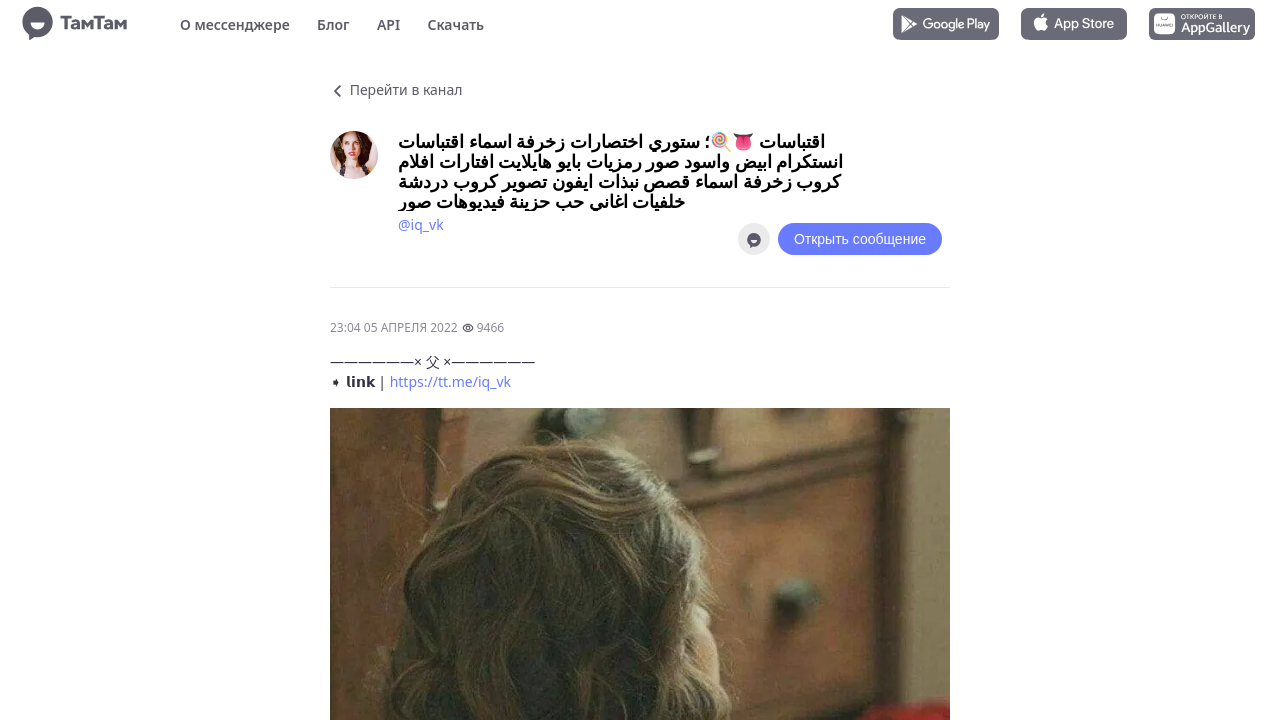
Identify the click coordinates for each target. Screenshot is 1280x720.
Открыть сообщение (860, 239)
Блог (333, 24)
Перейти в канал (396, 89)
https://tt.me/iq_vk (450, 381)
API (388, 24)
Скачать (455, 24)
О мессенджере (235, 24)
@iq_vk (421, 224)
